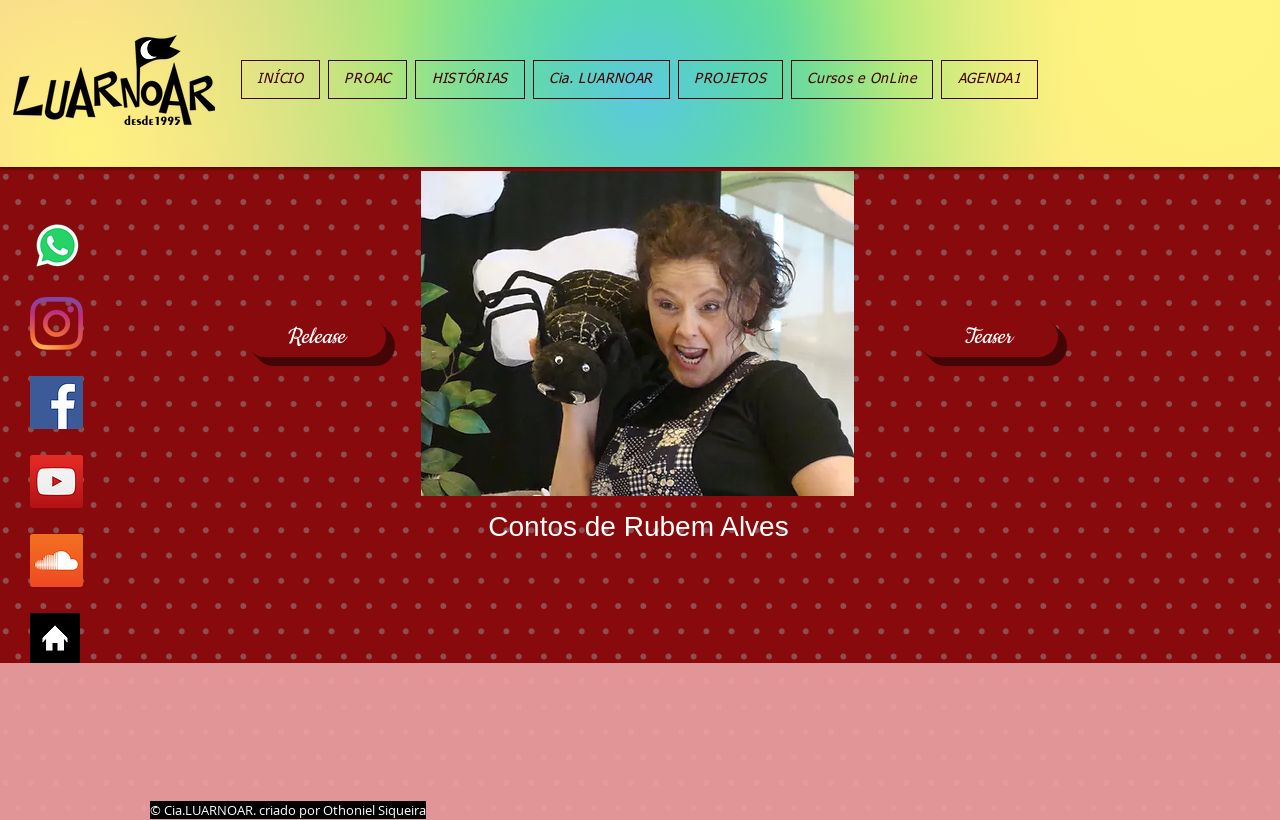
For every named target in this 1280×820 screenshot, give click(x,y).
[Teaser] (987, 337)
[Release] (315, 337)
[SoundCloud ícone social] (56, 560)
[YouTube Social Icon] (56, 481)
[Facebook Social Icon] (56, 402)
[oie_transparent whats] (56, 244)
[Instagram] (56, 323)
